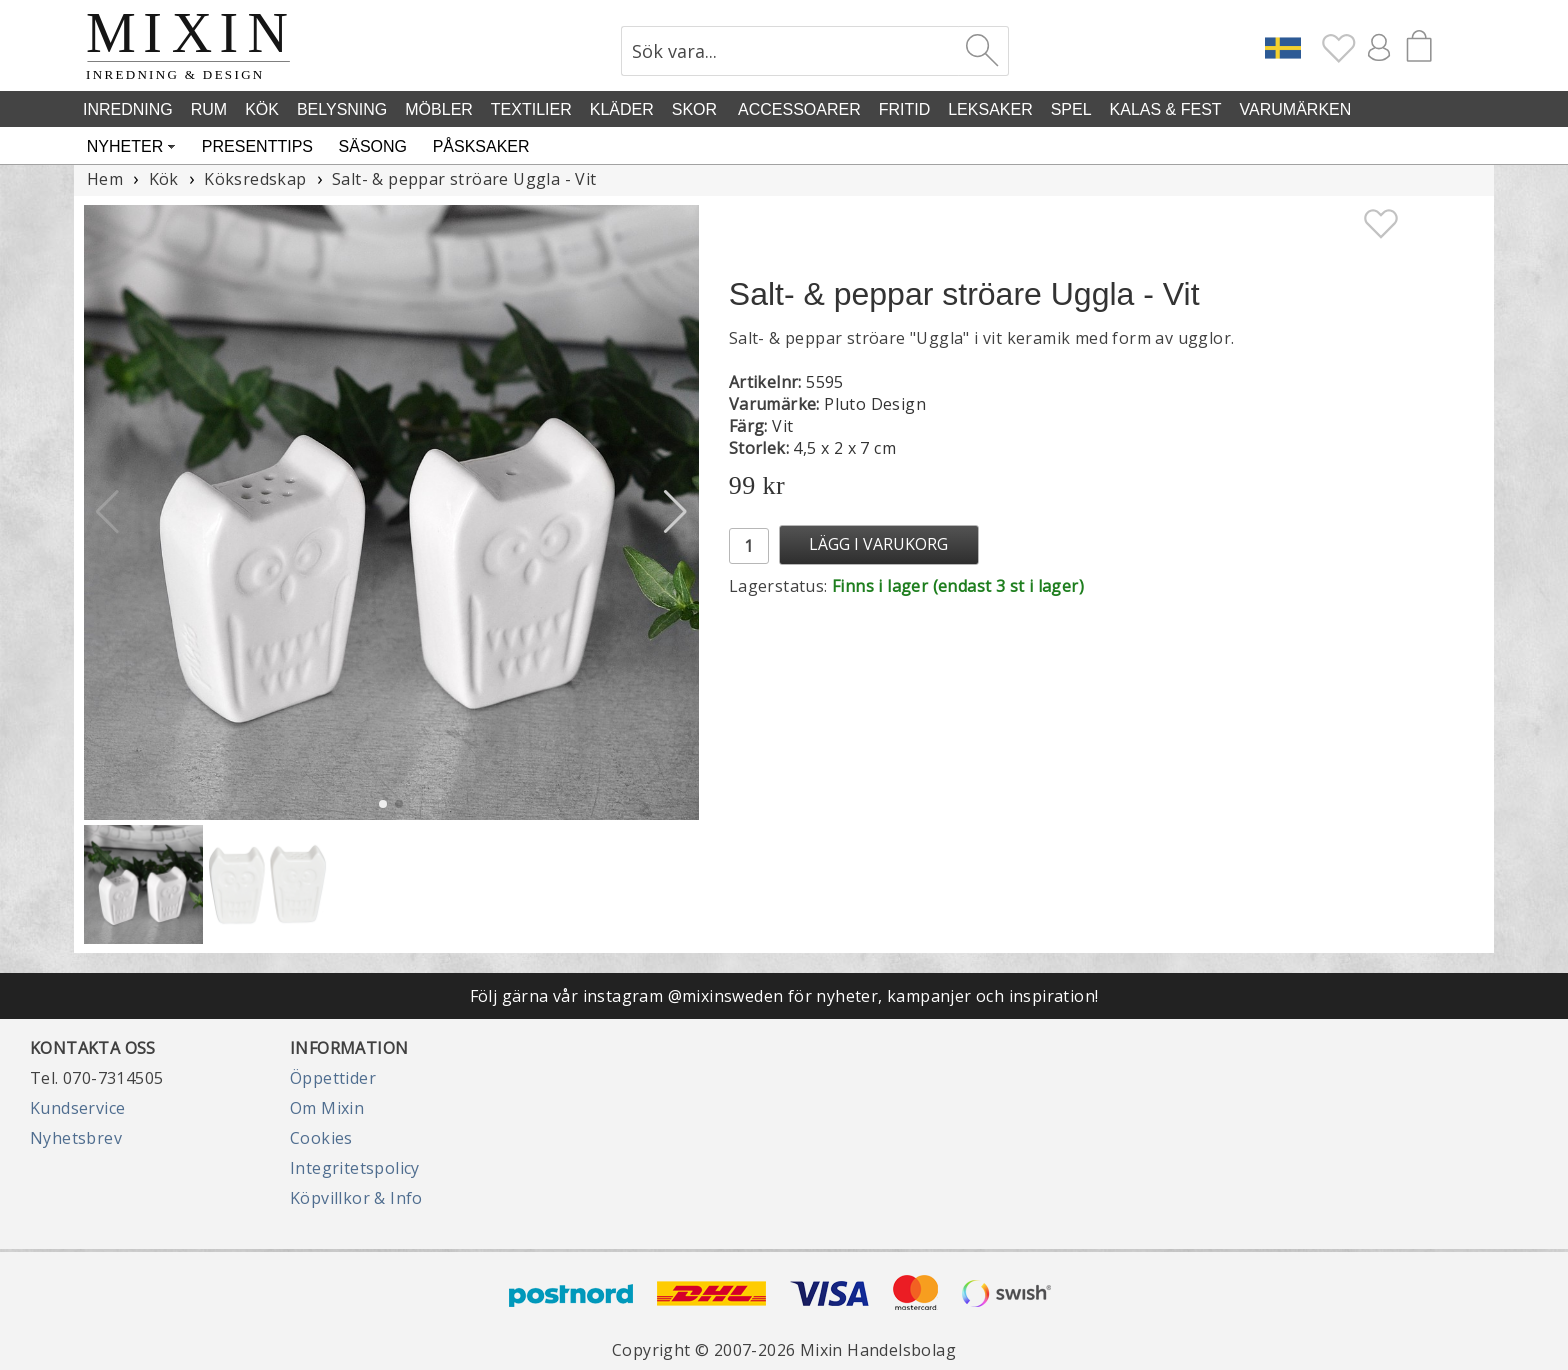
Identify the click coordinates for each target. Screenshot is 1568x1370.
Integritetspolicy (355, 1168)
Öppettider (333, 1078)
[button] (675, 512)
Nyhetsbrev (76, 1138)
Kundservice (77, 1108)
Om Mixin (327, 1108)
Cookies (321, 1138)
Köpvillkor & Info (356, 1198)
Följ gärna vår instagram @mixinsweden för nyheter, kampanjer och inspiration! (784, 996)
